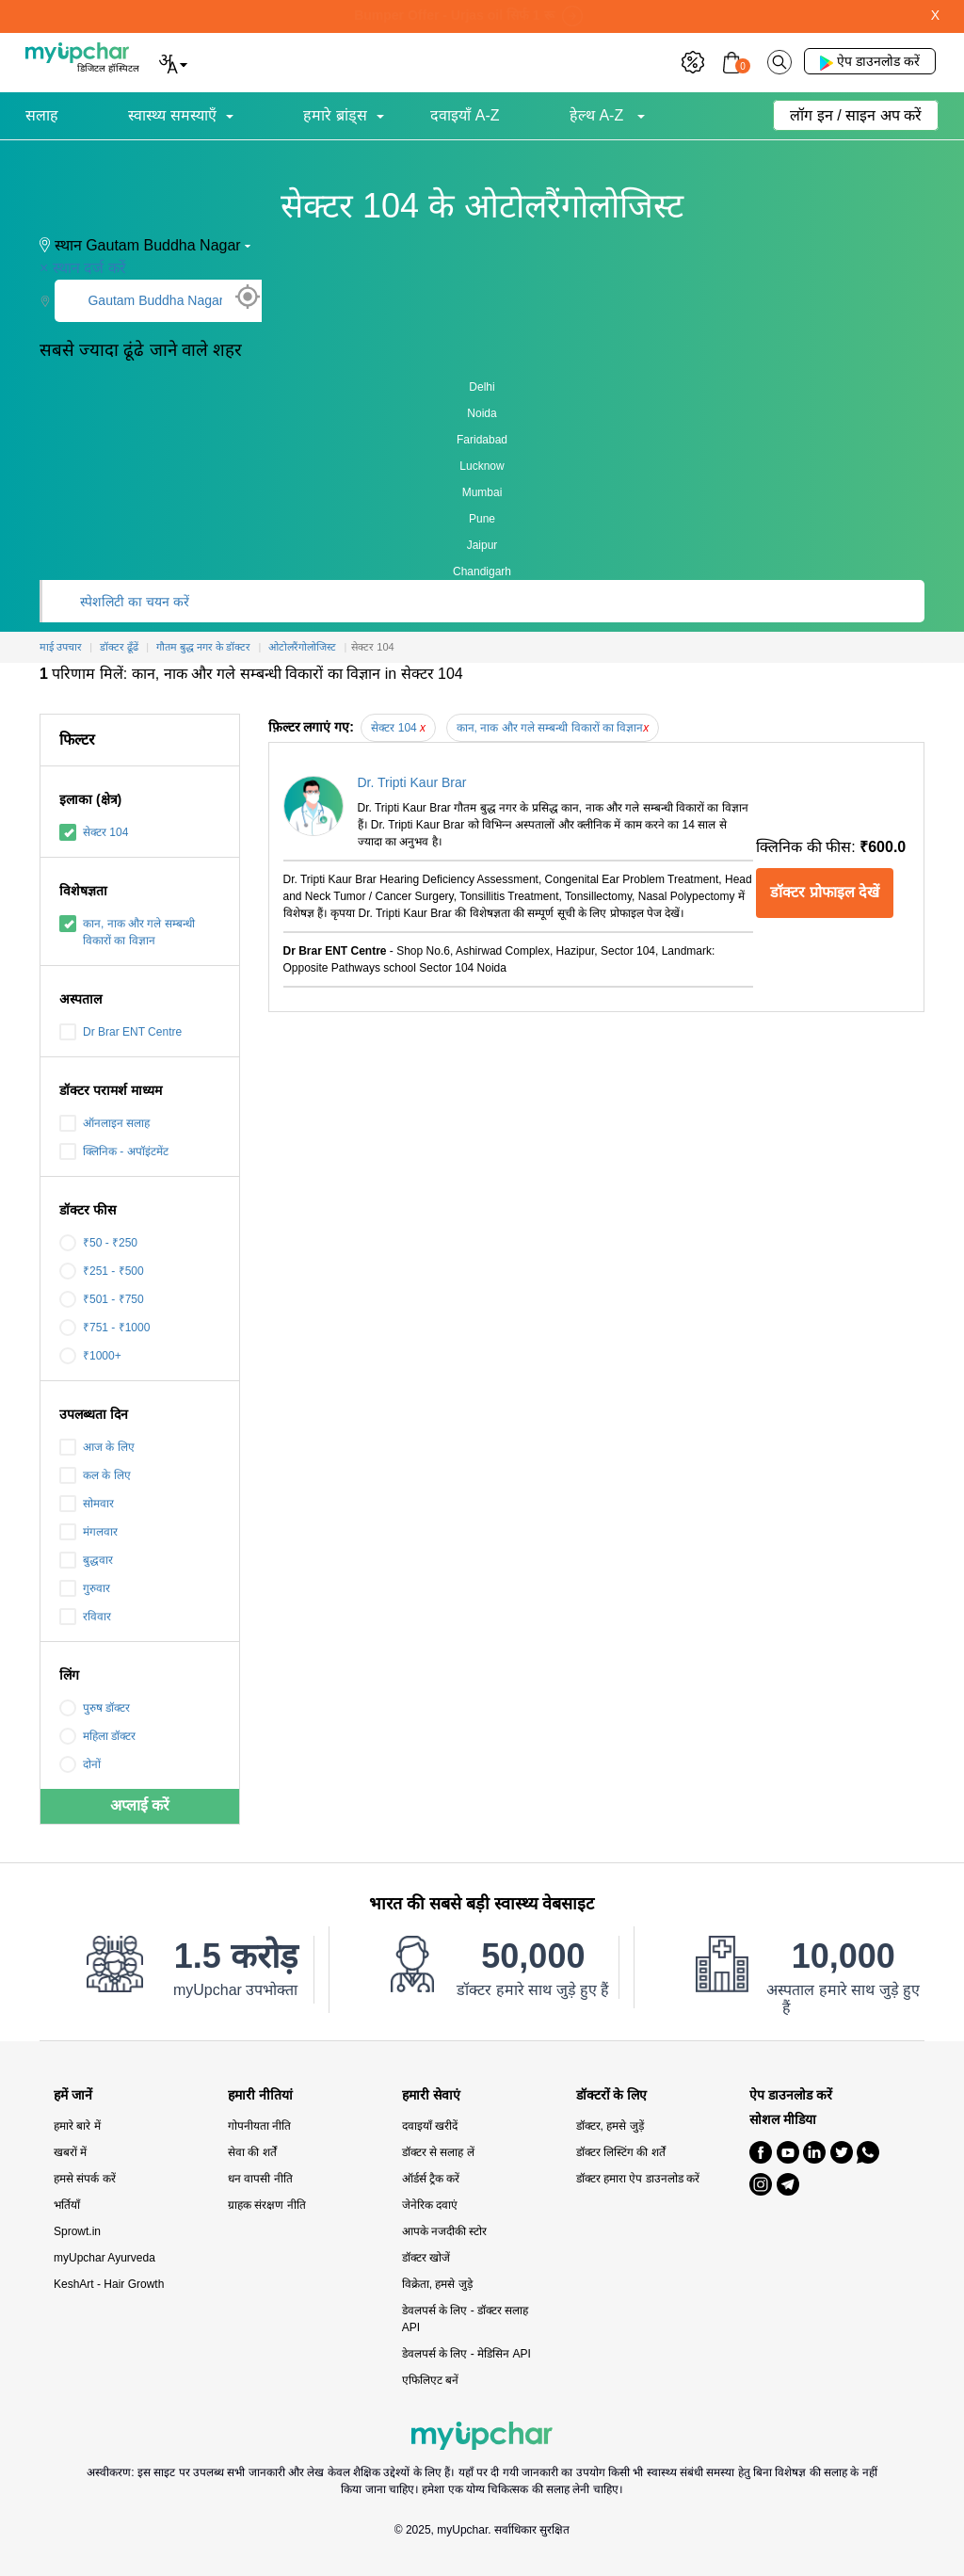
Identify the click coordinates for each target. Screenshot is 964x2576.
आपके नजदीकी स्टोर (445, 2231)
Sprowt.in (77, 2231)
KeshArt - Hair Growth (109, 2284)
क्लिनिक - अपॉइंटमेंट (114, 1151)
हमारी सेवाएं (431, 2095)
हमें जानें (73, 2095)
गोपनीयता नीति (259, 2126)
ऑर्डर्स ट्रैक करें (431, 2178)
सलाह (41, 115)
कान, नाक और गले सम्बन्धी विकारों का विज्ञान (127, 931)
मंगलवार (88, 1531)
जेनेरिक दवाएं (430, 2205)
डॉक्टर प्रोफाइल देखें (824, 892)
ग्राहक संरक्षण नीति (267, 2205)
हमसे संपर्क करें (85, 2178)
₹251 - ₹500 (101, 1271)
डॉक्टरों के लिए (612, 2095)
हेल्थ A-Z (599, 115)
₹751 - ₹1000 (104, 1327)
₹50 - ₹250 (98, 1242)
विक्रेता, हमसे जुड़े (437, 2284)
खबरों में (70, 2152)
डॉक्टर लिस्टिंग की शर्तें (621, 2152)
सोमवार (86, 1503)
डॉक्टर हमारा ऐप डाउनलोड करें (637, 2178)
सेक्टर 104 (93, 832)
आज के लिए (97, 1447)
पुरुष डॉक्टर (94, 1707)
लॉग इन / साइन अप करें (856, 115)
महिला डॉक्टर (97, 1736)
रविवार (85, 1616)
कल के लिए (95, 1475)
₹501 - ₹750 (101, 1299)
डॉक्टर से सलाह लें (438, 2152)
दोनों (80, 1764)
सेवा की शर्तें (252, 2152)
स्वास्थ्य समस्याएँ (172, 115)
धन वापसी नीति (260, 2178)
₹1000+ (90, 1355)
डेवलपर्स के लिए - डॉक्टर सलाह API (465, 2319)
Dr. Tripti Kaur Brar (412, 782)
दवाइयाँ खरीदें (430, 2126)
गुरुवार (84, 1588)
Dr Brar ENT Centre (120, 1031)
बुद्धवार (86, 1560)
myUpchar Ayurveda (104, 2257)
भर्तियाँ (67, 2205)
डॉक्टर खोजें (426, 2257)
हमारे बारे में (77, 2126)
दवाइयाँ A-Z (464, 115)
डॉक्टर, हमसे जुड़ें (610, 2126)
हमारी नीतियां (260, 2095)
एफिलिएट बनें (430, 2380)
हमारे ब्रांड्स (334, 115)
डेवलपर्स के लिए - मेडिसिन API (466, 2353)
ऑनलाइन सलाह (104, 1123)
